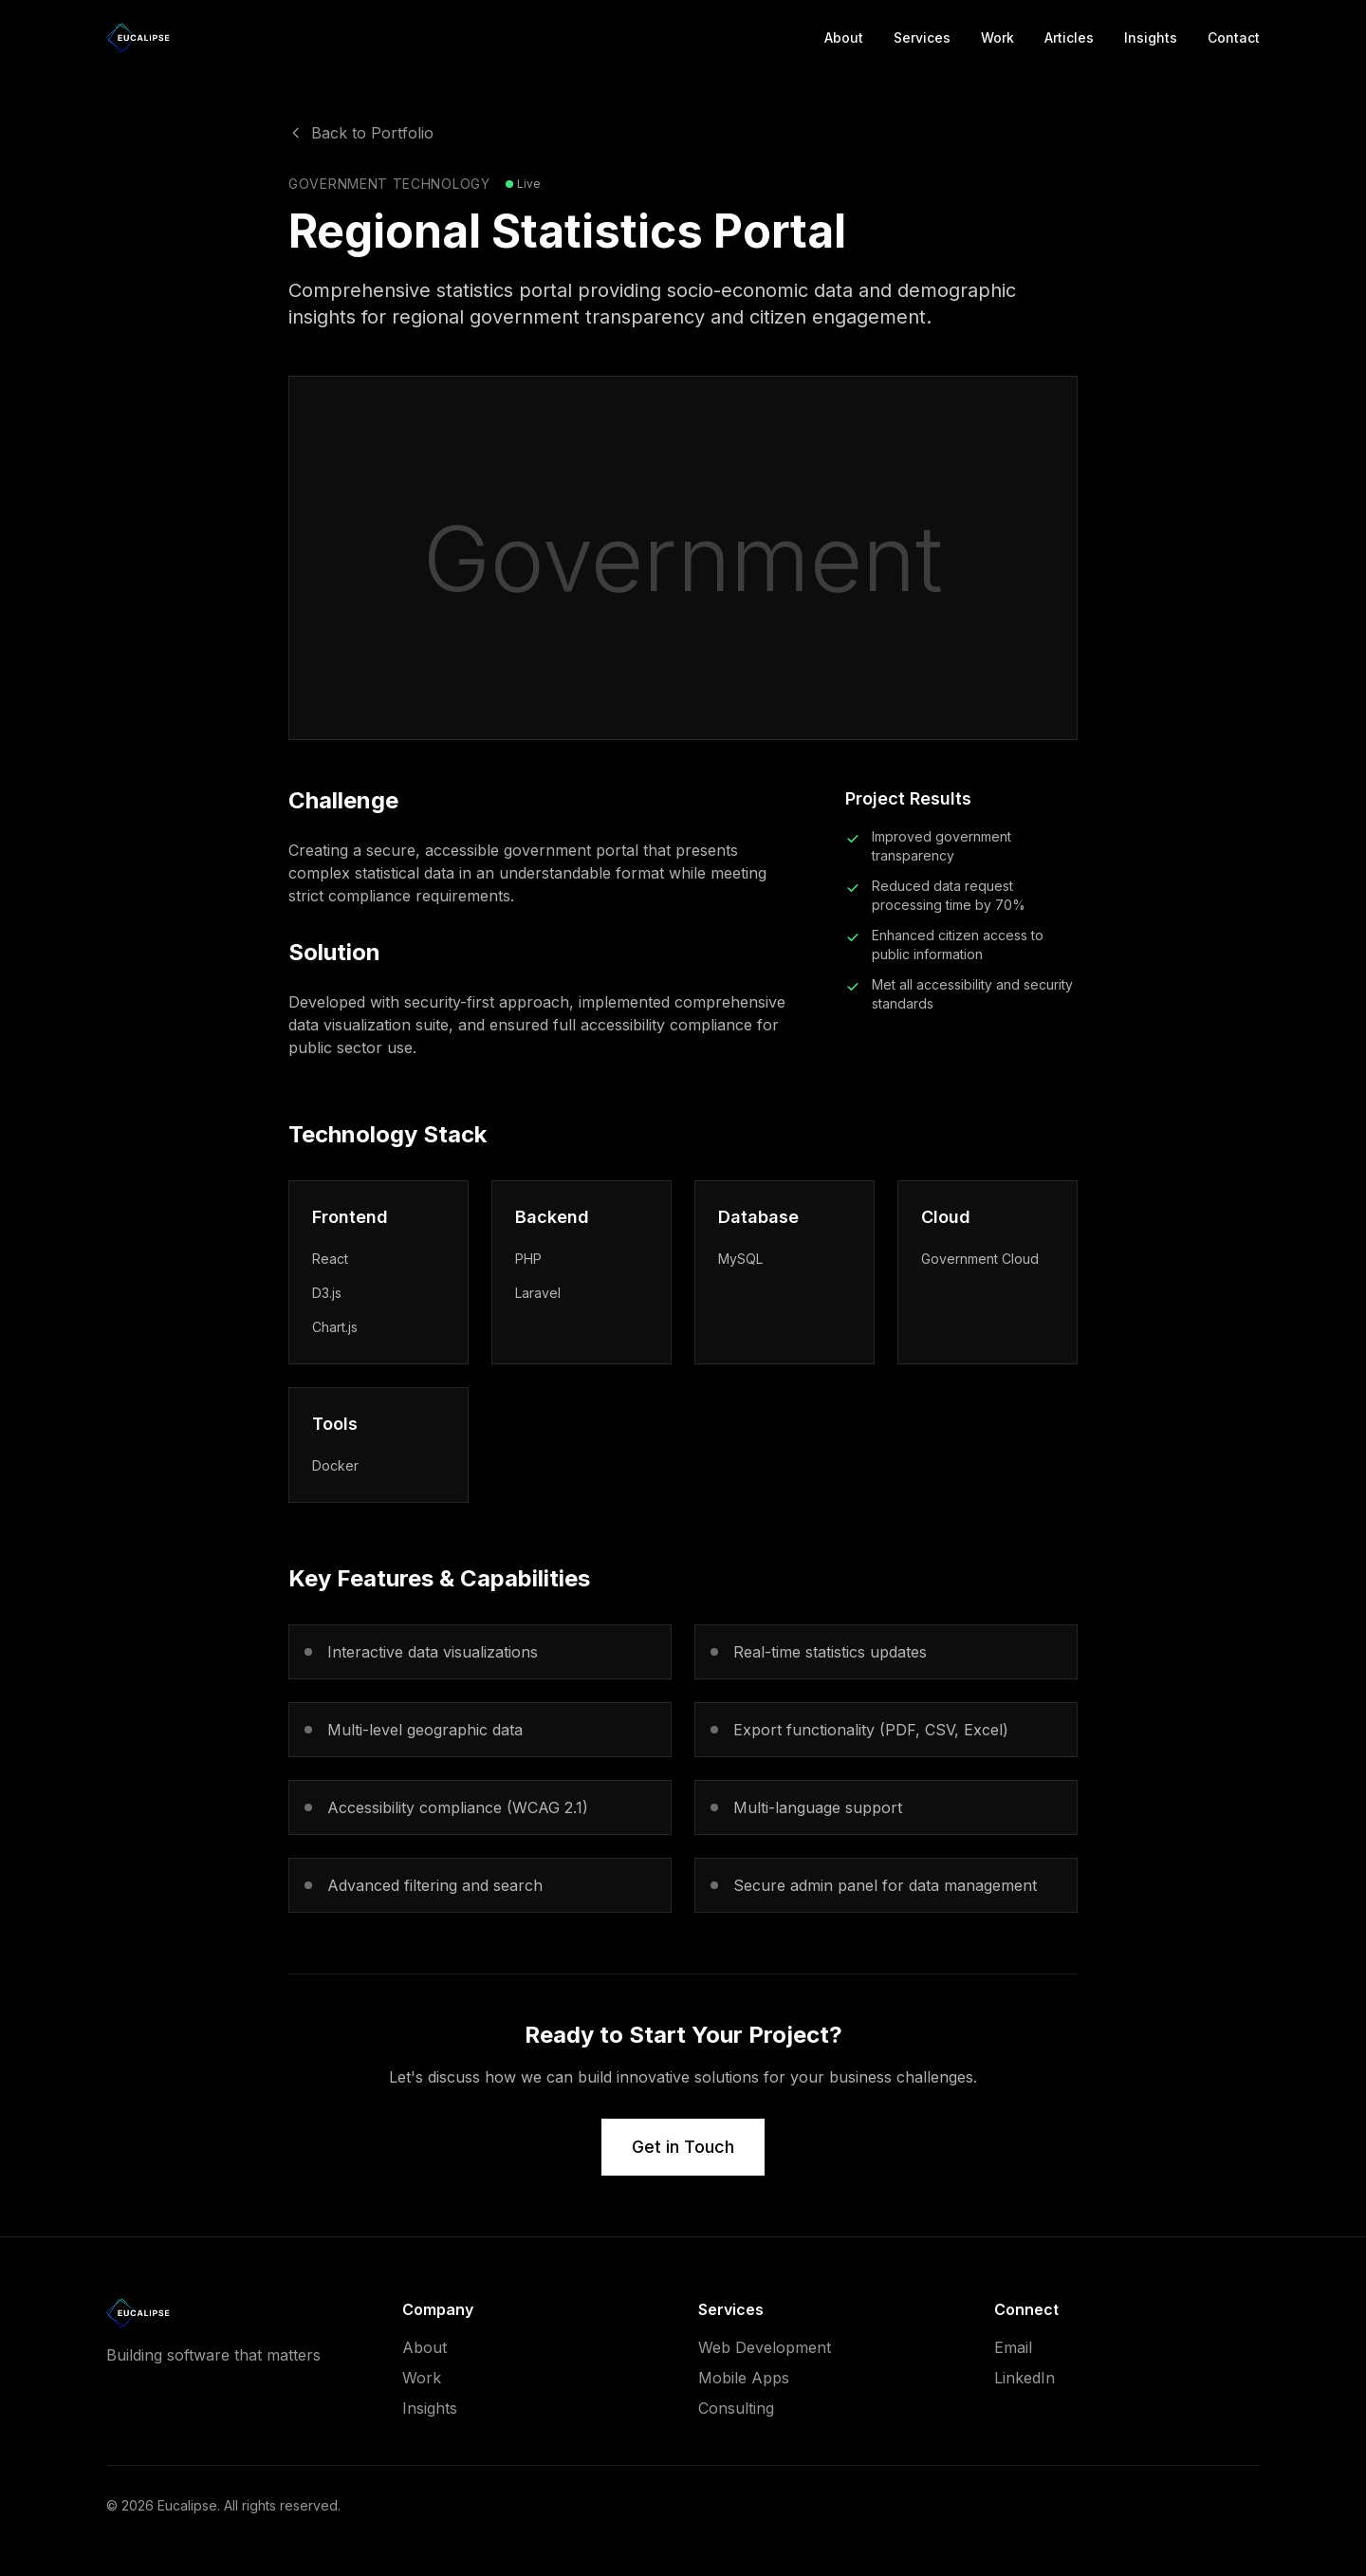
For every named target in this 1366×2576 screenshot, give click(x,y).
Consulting (736, 2408)
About (843, 37)
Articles (1069, 37)
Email (1013, 2347)
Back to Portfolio (361, 132)
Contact (1234, 37)
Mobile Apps (743, 2377)
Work (997, 37)
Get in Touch (683, 2147)
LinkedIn (1024, 2377)
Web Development (764, 2347)
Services (922, 37)
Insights (1150, 37)
